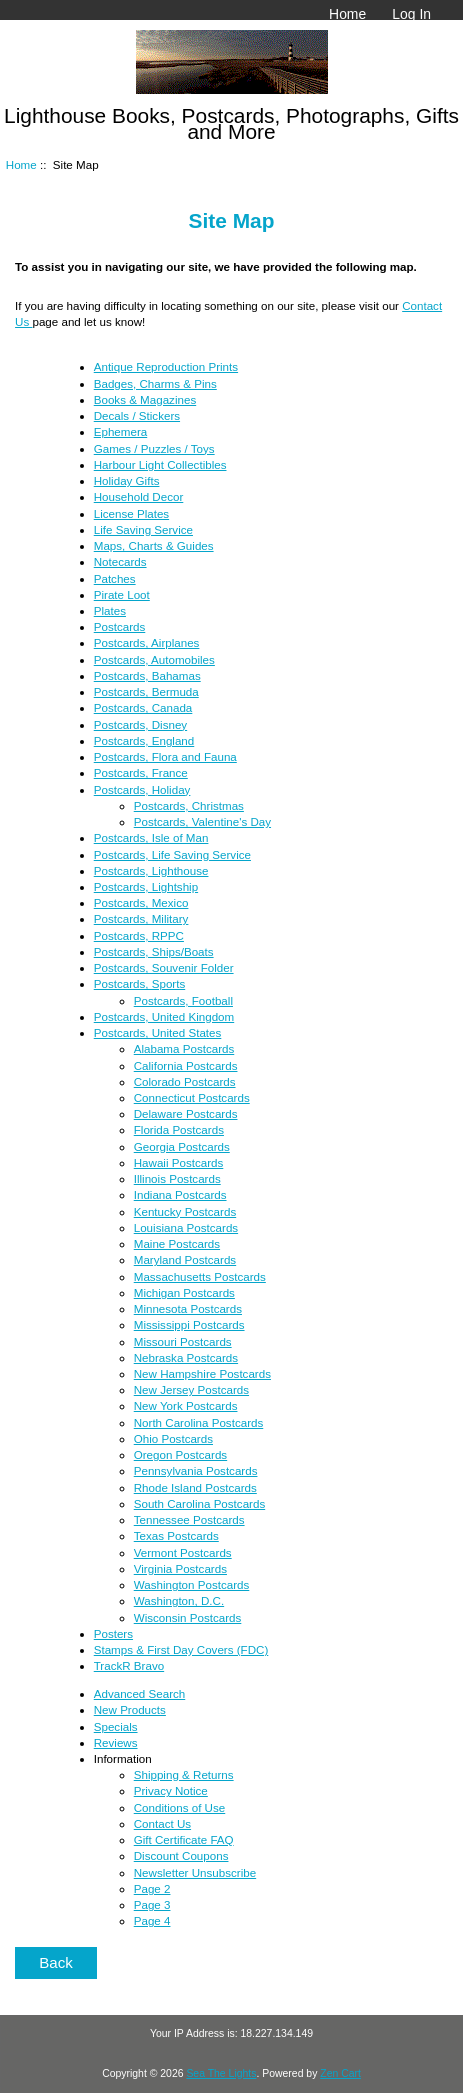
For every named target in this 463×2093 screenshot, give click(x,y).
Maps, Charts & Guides (154, 545)
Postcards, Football (183, 1000)
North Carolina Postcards (199, 1422)
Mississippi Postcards (189, 1324)
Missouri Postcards (183, 1341)
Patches (115, 578)
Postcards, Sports (140, 983)
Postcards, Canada (143, 707)
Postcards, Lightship (146, 886)
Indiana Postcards (180, 1194)
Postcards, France (141, 772)
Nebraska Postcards (186, 1357)
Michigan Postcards (184, 1292)
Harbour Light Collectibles (160, 464)
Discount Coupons (181, 1855)
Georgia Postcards (182, 1146)
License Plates (131, 513)
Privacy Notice (171, 1790)
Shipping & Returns (184, 1774)
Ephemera (121, 431)
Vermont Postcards (183, 1552)
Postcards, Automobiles (154, 659)
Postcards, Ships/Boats (154, 951)
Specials (116, 1726)
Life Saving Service (143, 529)
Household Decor (139, 496)
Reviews (116, 1742)
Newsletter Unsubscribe (195, 1872)
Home (347, 14)
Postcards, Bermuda (146, 691)
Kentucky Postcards (185, 1211)
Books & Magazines (145, 399)
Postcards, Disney (140, 724)
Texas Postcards (176, 1535)
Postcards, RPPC (139, 935)
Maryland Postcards (185, 1259)
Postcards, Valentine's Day (202, 821)
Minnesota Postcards (188, 1308)
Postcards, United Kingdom (164, 1016)
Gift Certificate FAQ (184, 1839)
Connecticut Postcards (192, 1097)
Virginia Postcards (180, 1568)
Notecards (120, 561)
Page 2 (152, 1888)
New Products (130, 1709)
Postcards (120, 626)
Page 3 (152, 1904)
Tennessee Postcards (189, 1519)
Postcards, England (144, 740)
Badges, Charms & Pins (155, 383)
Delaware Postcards (186, 1113)
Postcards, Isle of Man (151, 837)
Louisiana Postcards (186, 1227)
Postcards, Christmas (189, 805)
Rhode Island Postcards (195, 1487)
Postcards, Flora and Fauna (165, 756)
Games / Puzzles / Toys (154, 448)
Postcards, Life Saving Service (172, 854)
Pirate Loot (122, 594)
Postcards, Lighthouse (151, 870)
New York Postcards (186, 1405)
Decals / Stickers (137, 415)
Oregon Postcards (180, 1454)
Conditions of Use (180, 1807)
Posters (113, 1633)
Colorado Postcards (185, 1081)
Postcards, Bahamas (147, 675)
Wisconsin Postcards (188, 1617)
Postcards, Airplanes (147, 642)
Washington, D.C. (179, 1600)
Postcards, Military (141, 918)
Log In (411, 14)
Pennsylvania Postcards (196, 1470)
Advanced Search (140, 1693)
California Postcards (186, 1065)
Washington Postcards (192, 1584)
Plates (110, 610)
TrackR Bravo (129, 1665)
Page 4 (152, 1920)
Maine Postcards (177, 1243)
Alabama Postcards (184, 1048)
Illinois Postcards (177, 1178)
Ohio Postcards (173, 1438)
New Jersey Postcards (191, 1389)
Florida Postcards (179, 1129)
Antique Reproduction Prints (166, 366)
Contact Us (162, 1823)
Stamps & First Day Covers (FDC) (181, 1649)
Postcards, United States (158, 1032)
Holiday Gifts (127, 480)
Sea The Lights (221, 2073)
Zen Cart (340, 2073)
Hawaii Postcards (179, 1162)
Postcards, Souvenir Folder (164, 967)
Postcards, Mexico (141, 902)
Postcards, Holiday (142, 789)
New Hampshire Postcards (202, 1373)
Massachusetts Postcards (200, 1276)
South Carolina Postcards (199, 1503)
